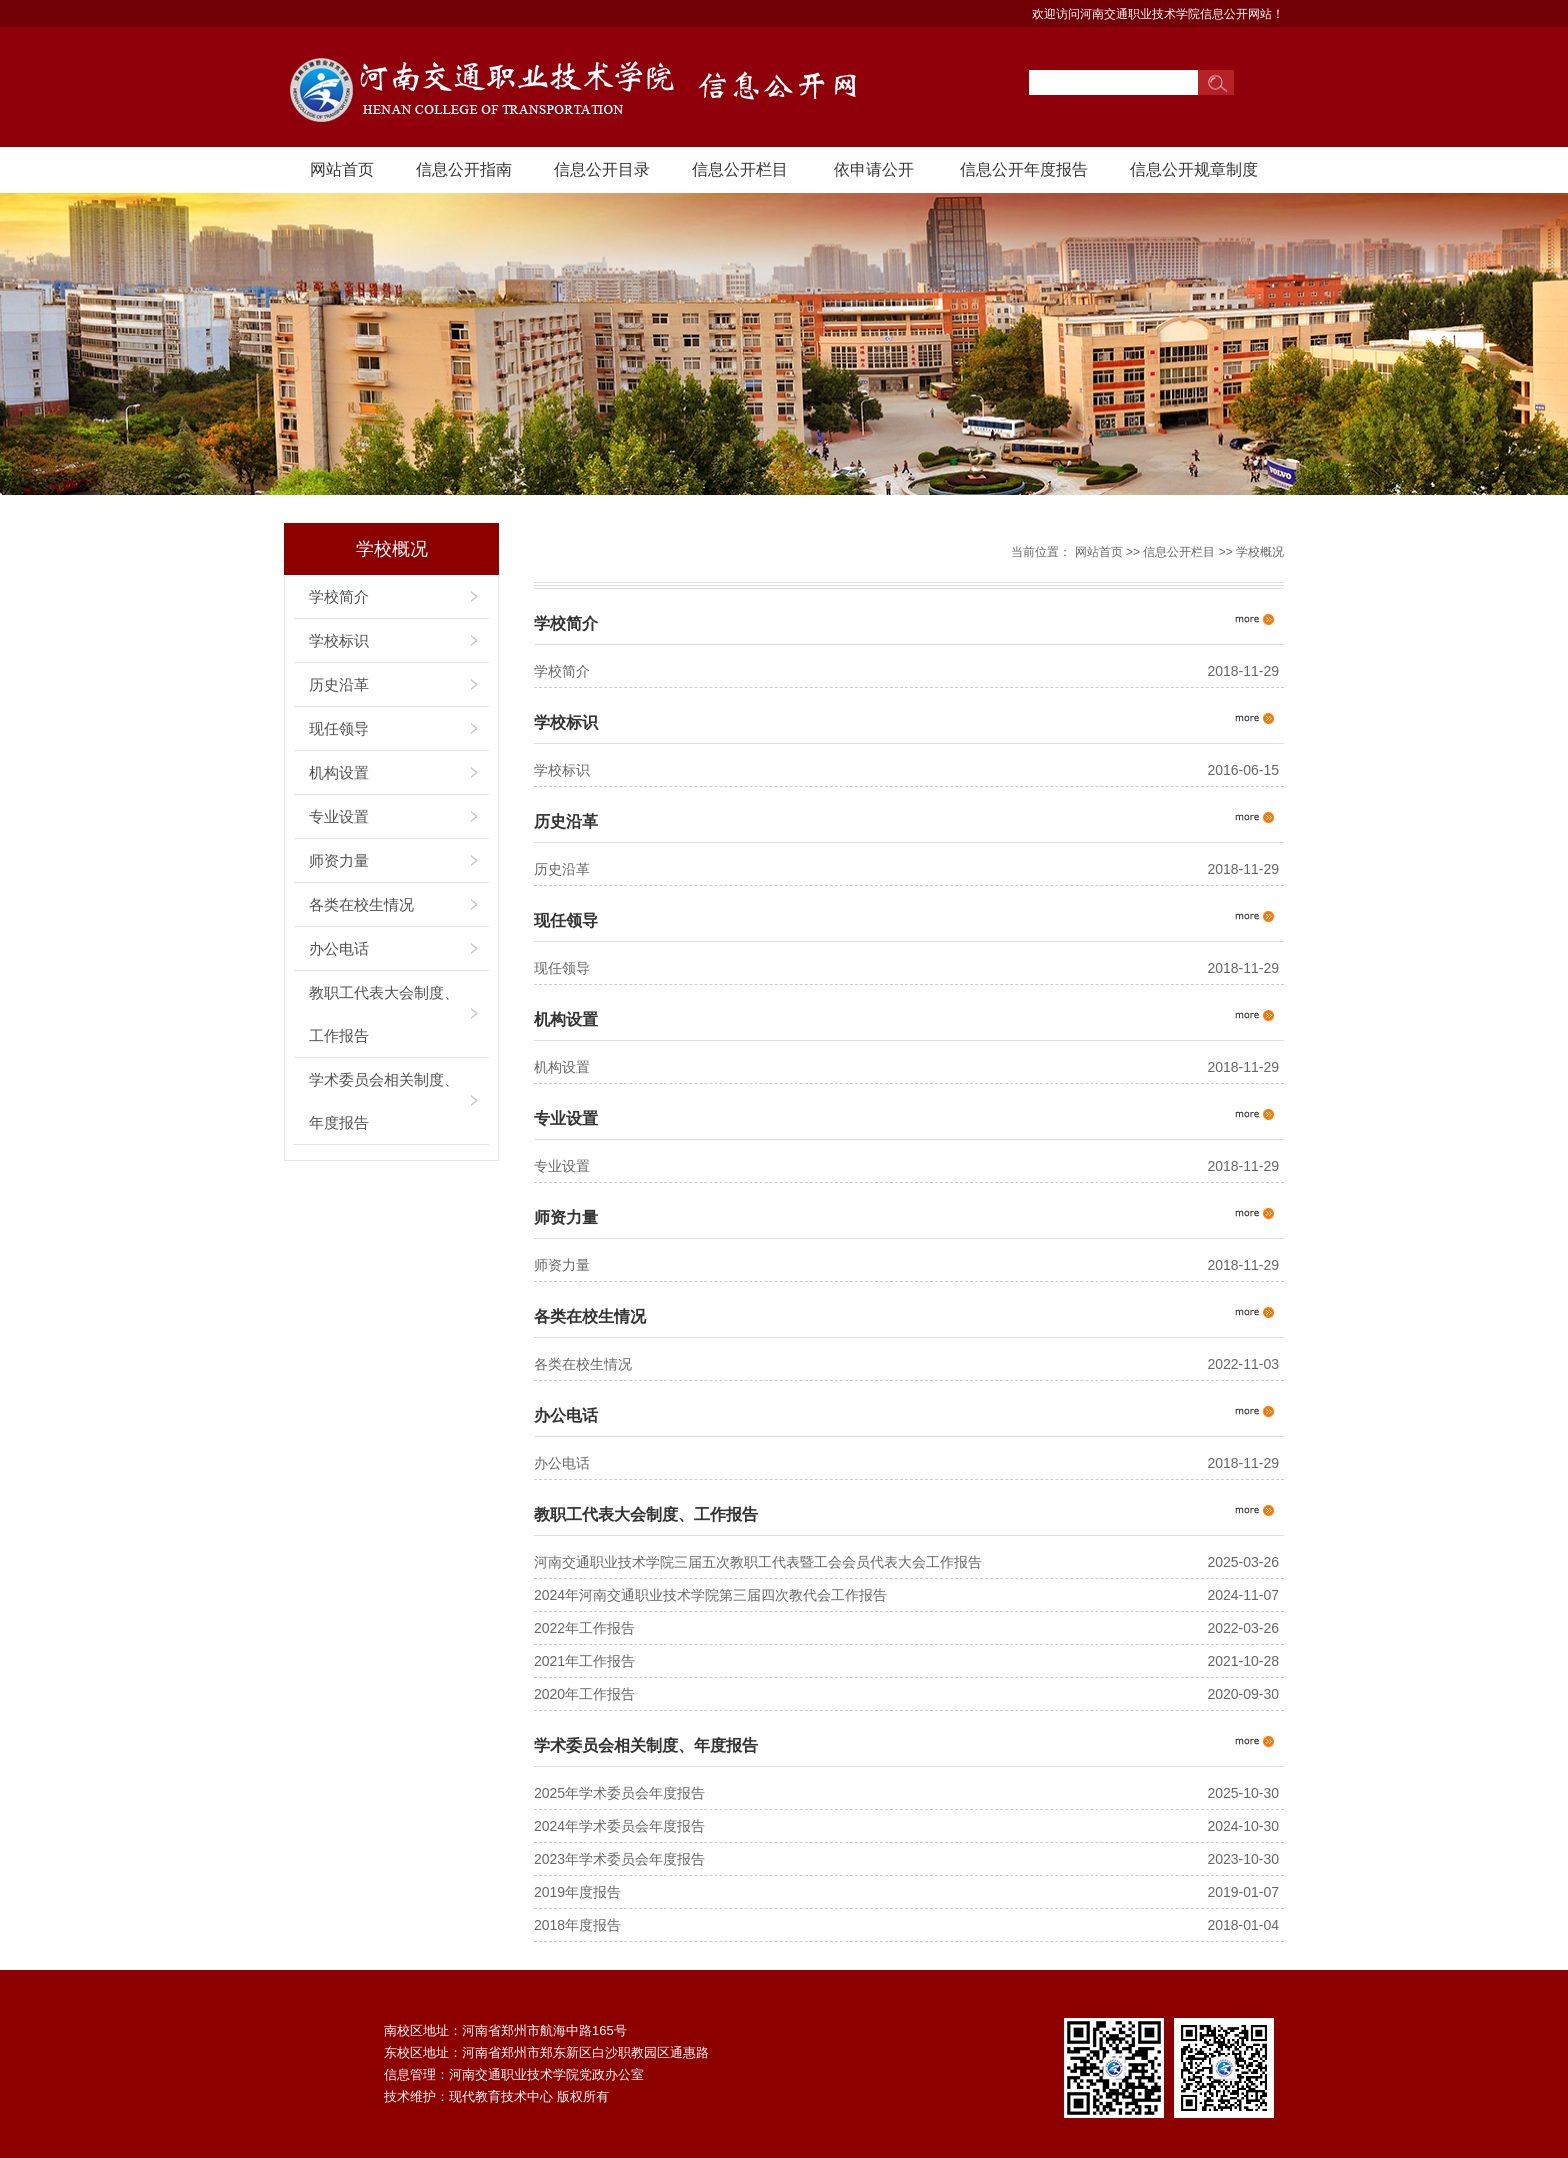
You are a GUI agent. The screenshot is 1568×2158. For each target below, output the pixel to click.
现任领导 (339, 728)
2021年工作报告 (584, 1661)
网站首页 (342, 169)
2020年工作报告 (584, 1694)
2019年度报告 (577, 1892)
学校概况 (1260, 552)
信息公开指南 (464, 169)
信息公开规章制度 (1194, 169)
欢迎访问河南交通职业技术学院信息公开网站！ (1158, 14)
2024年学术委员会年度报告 (619, 1826)
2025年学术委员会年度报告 (619, 1793)
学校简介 (339, 596)
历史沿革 (339, 684)
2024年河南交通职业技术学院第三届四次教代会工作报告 (710, 1595)
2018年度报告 (577, 1925)
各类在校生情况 (361, 904)
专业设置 (339, 816)
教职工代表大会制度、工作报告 (384, 1014)
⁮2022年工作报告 (584, 1628)
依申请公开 (874, 169)
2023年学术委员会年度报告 (619, 1859)
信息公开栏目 (740, 169)
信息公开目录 (602, 169)
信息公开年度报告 (1024, 169)
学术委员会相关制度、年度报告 (384, 1101)
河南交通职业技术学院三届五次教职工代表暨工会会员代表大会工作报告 (758, 1562)
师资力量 (339, 860)
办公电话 (339, 948)
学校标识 (339, 640)
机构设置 (339, 772)
